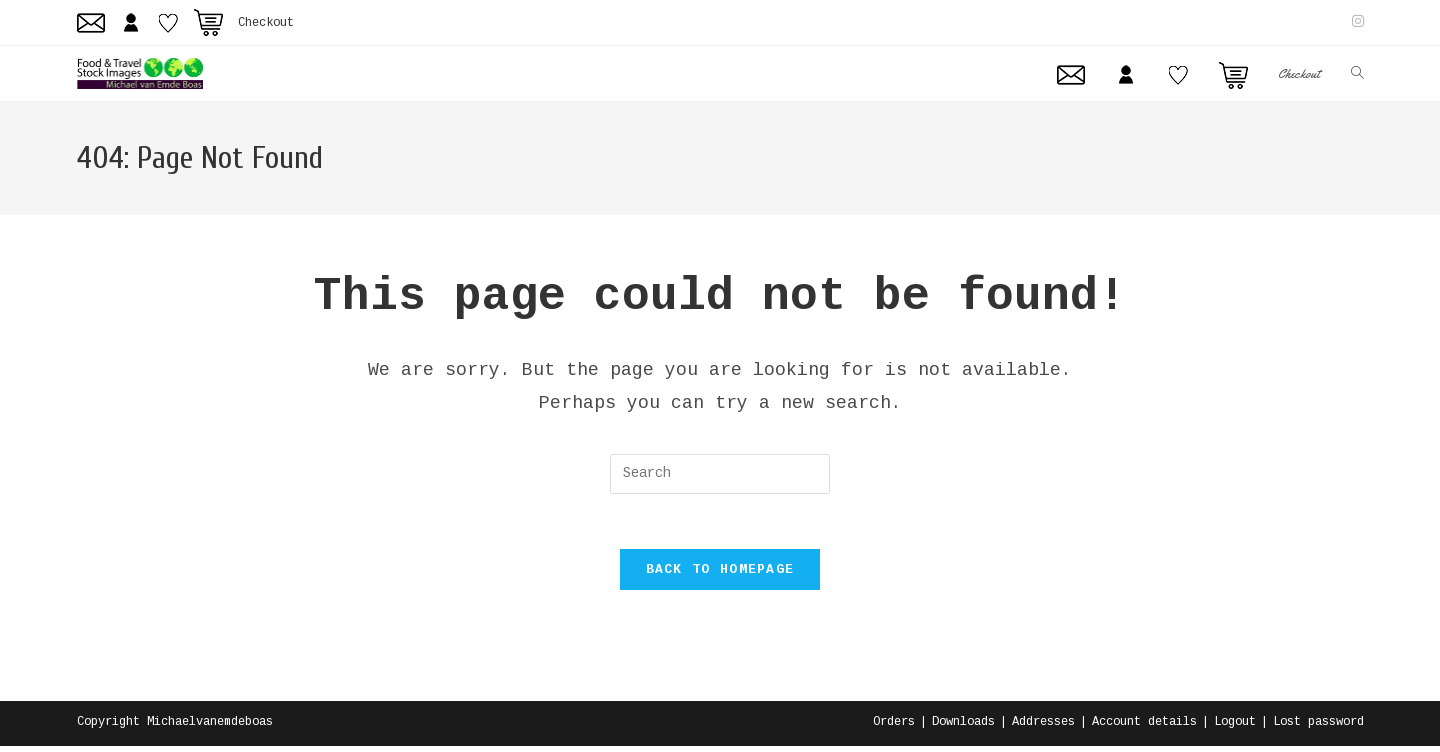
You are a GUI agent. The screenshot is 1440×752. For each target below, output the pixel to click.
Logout (1235, 728)
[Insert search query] (720, 474)
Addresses (1043, 728)
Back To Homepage (720, 575)
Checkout (266, 23)
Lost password (1318, 728)
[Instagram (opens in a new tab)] (1355, 23)
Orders (894, 728)
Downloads (963, 728)
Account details (1144, 728)
